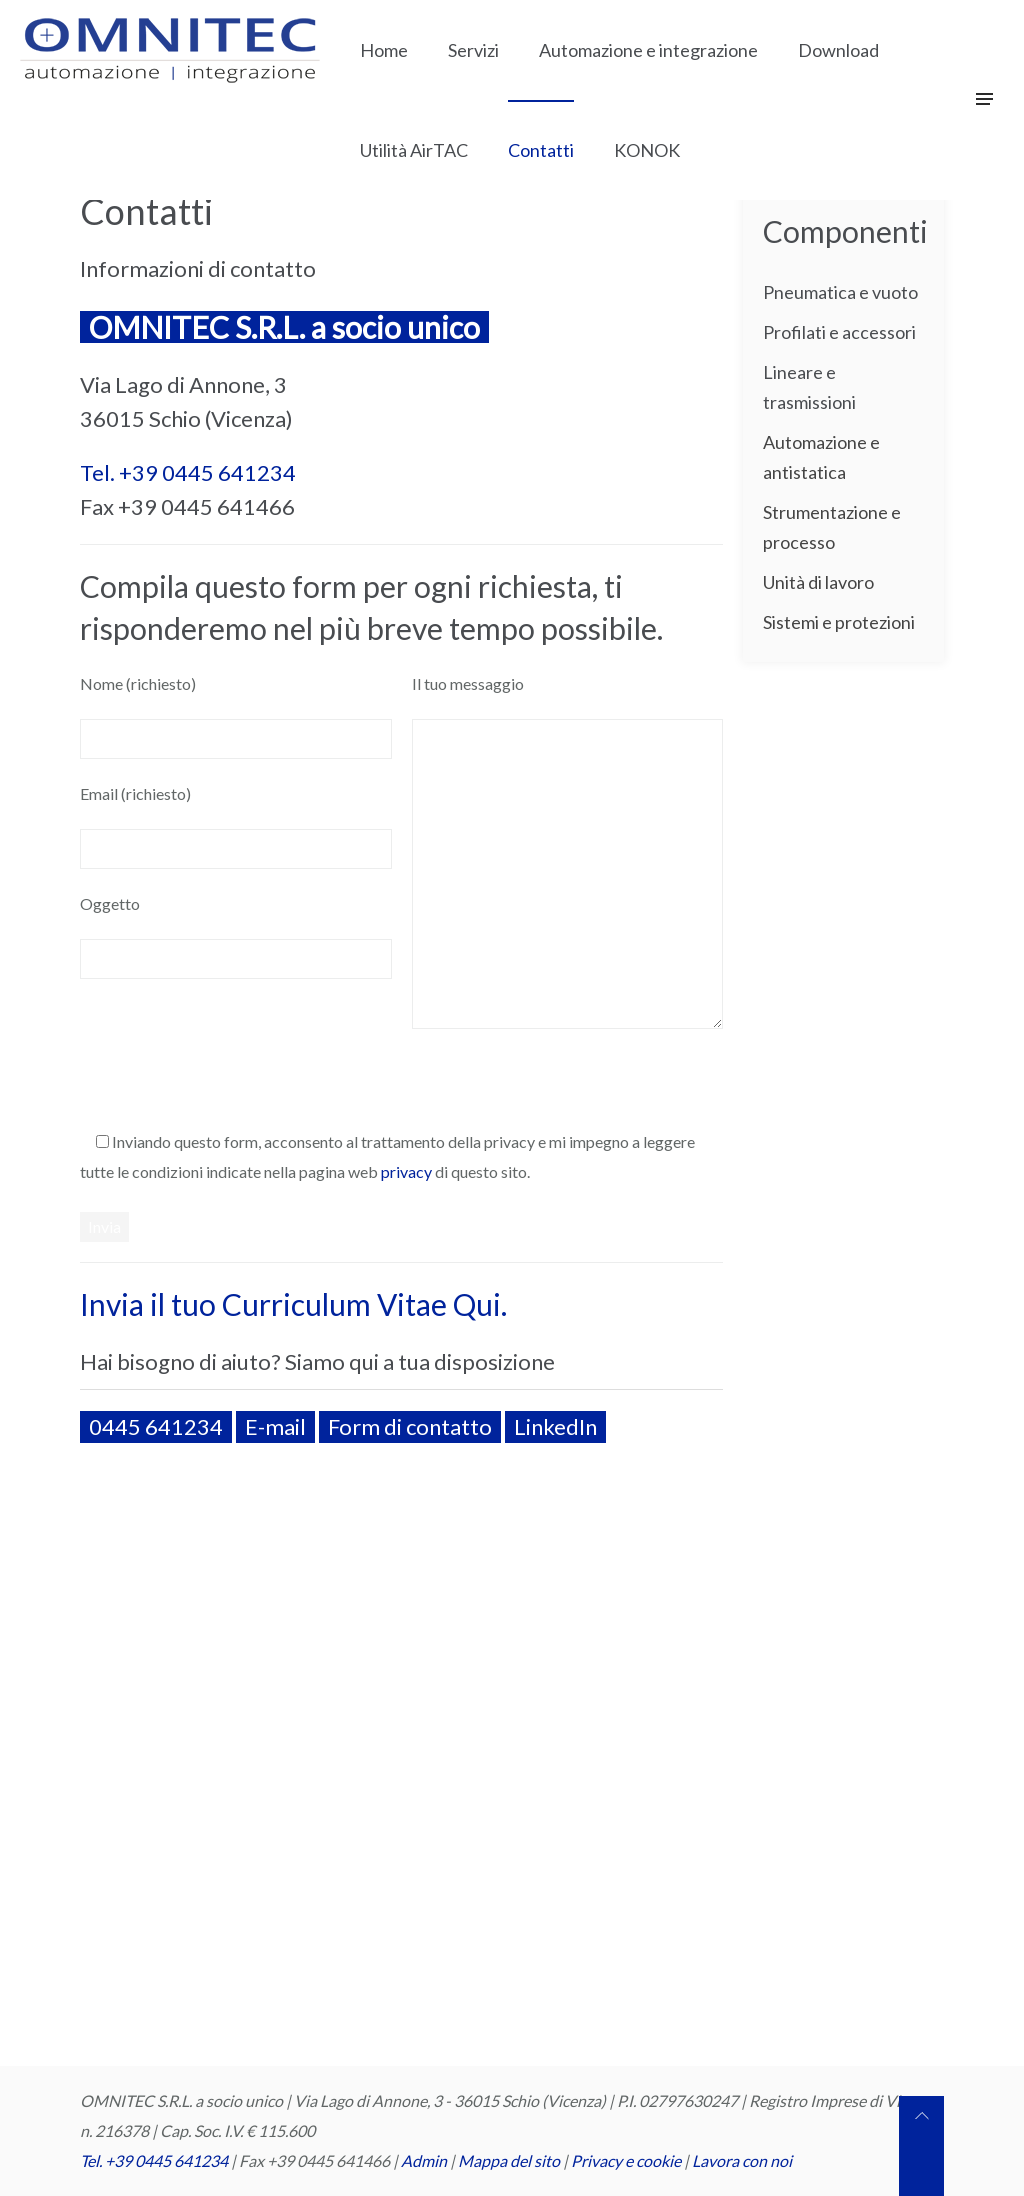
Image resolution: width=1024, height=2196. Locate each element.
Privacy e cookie (627, 2160)
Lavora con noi (742, 2160)
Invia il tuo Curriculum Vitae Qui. (293, 1304)
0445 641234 (156, 1426)
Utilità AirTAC (414, 150)
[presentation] (232, 1068)
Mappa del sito (509, 2160)
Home (384, 50)
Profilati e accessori (839, 332)
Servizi (473, 50)
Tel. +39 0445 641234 (188, 472)
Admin (424, 2160)
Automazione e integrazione (648, 50)
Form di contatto (410, 1426)
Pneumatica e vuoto (840, 292)
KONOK (647, 150)
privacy (406, 1171)
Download (838, 50)
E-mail (275, 1426)
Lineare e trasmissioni (809, 387)
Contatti (541, 150)
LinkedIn (555, 1426)
